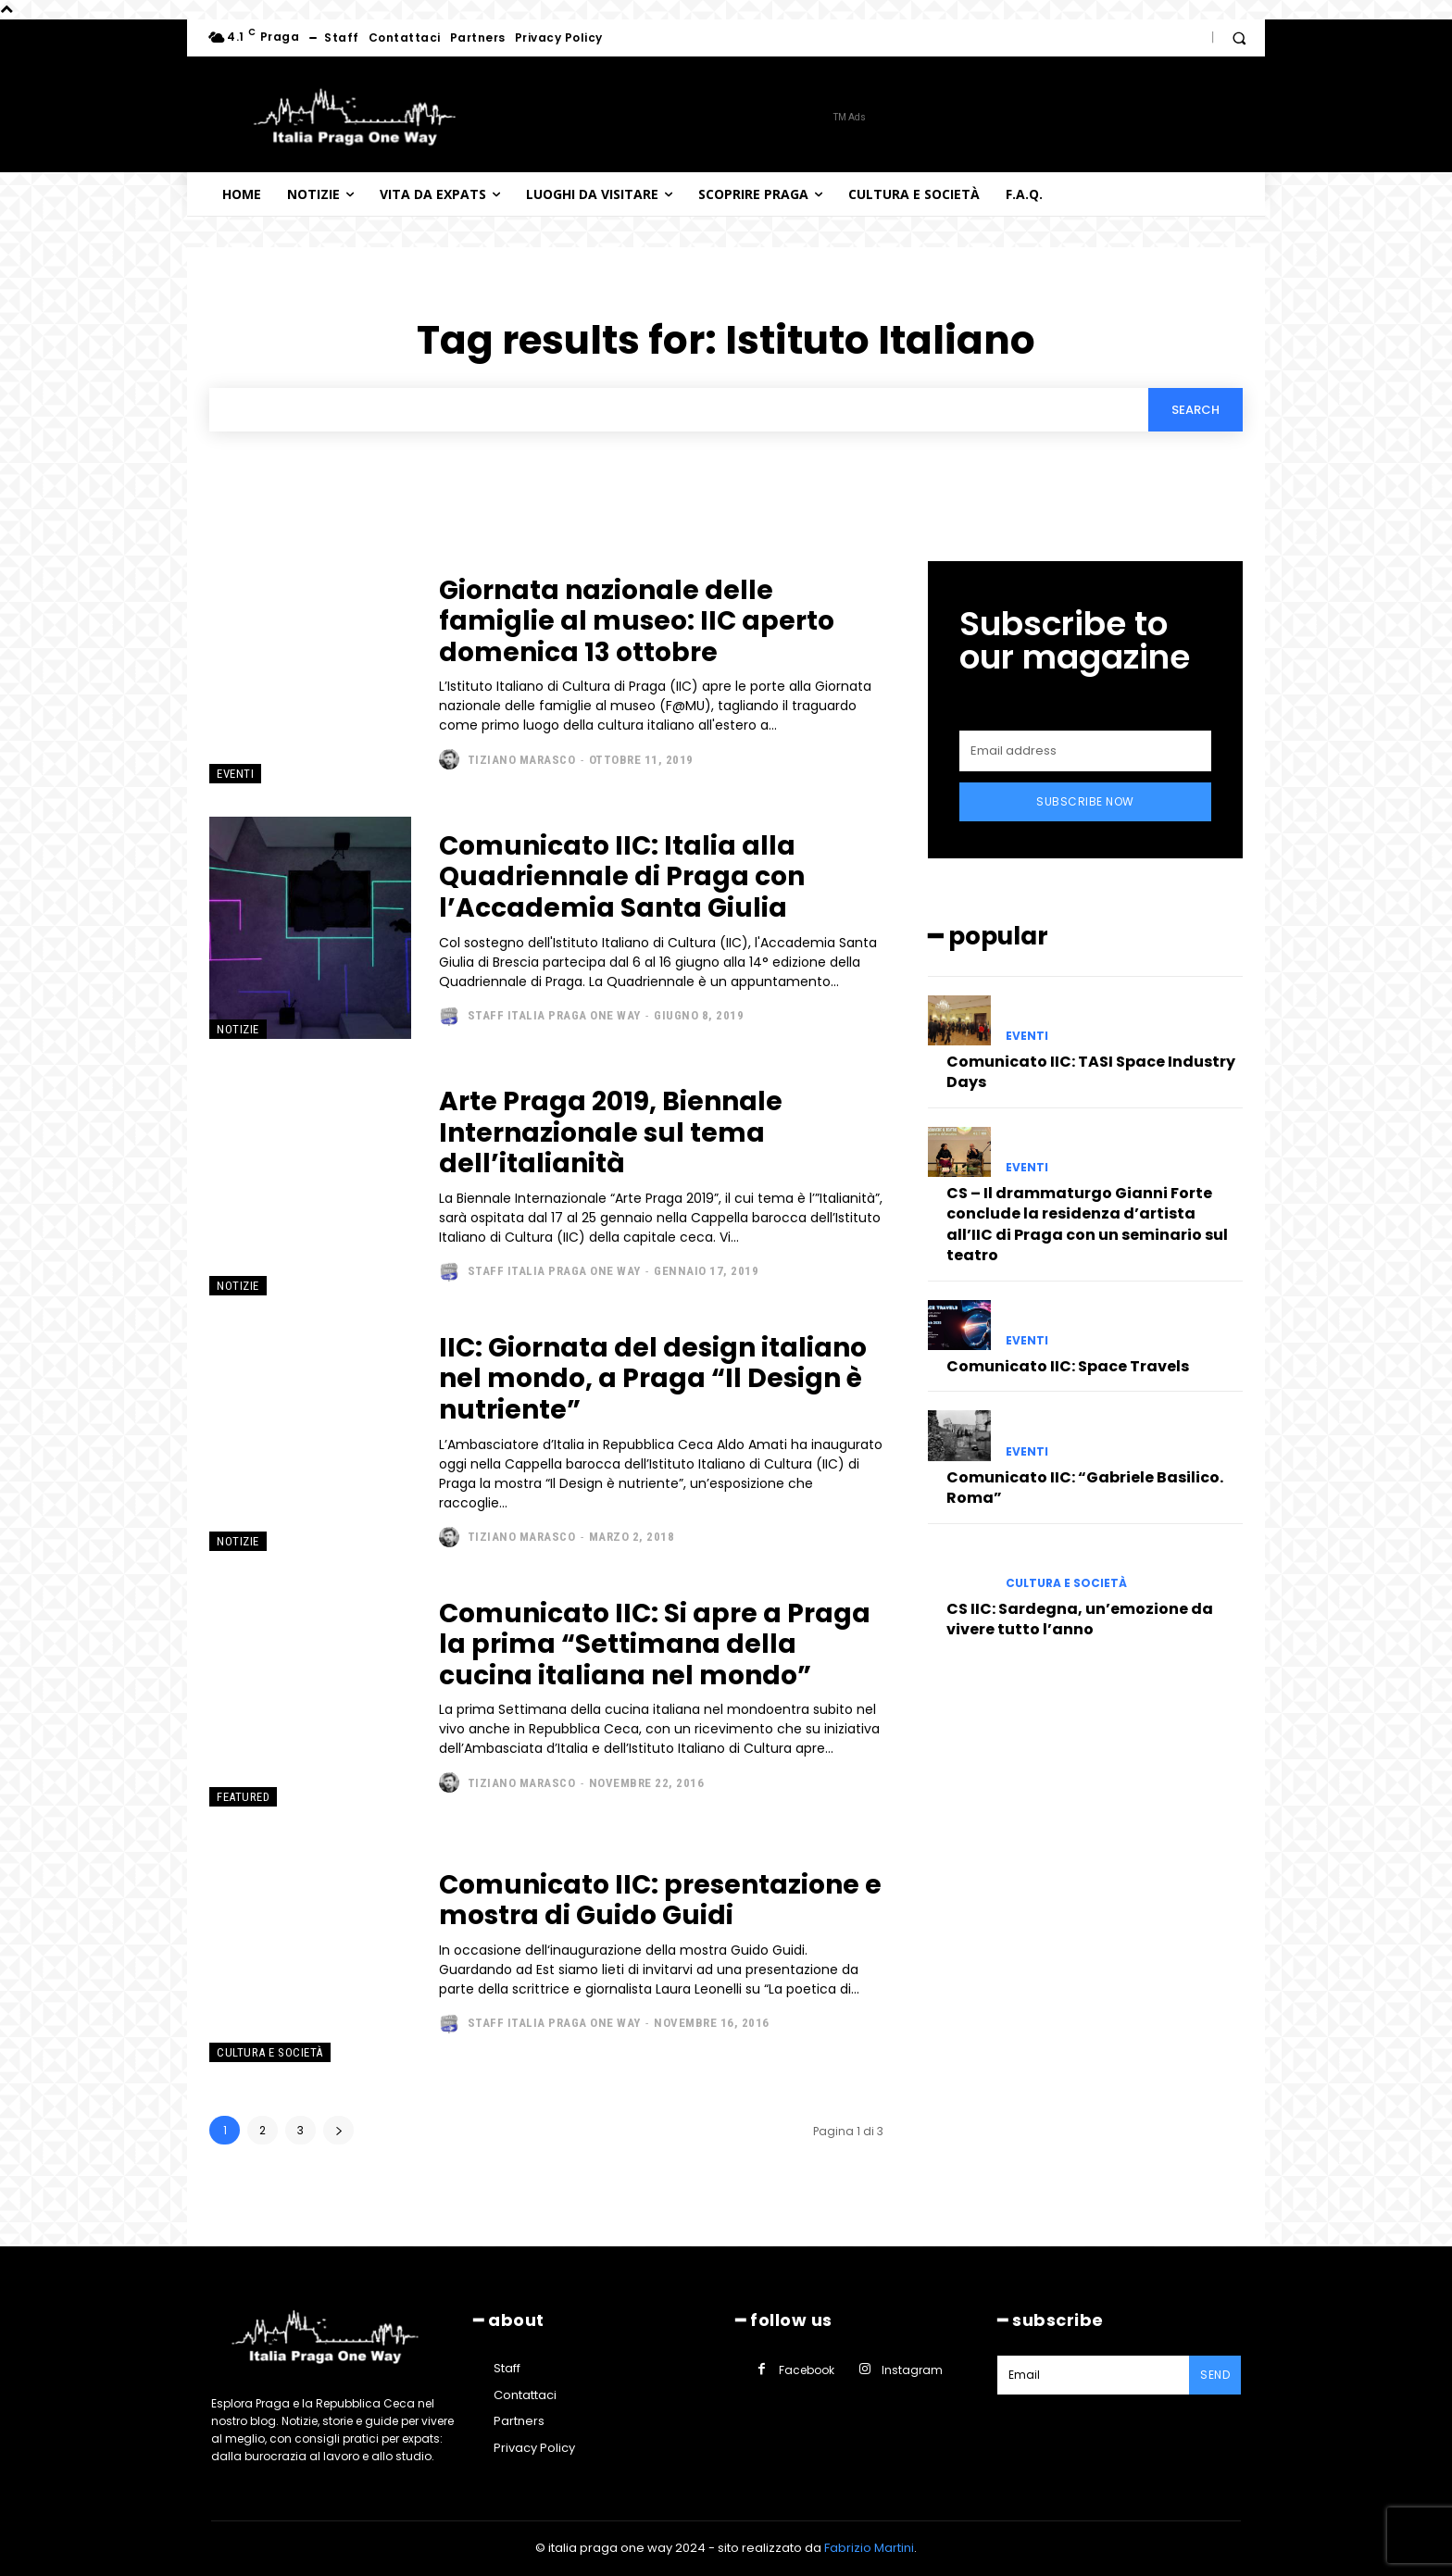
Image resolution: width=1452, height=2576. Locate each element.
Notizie (238, 1029)
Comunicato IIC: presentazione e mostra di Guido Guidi (660, 1900)
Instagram (912, 2370)
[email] (1085, 751)
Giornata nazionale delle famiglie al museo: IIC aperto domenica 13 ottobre (636, 621)
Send (1215, 2374)
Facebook (806, 2370)
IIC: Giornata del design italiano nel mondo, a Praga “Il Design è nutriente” (653, 1379)
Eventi (235, 774)
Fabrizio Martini (869, 2548)
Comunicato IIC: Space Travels (1067, 1366)
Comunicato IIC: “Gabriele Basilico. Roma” (1084, 1487)
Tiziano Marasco (522, 760)
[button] (1239, 37)
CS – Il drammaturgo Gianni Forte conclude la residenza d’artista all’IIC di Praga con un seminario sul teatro (1087, 1224)
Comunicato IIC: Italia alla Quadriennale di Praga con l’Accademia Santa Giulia (622, 877)
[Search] (1195, 409)
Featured (243, 1797)
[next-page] (338, 2130)
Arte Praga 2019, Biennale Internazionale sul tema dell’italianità (610, 1132)
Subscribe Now (1085, 801)
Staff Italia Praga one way (554, 1015)
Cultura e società (270, 2052)
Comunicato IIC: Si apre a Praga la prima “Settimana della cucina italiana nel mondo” (654, 1644)
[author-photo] (451, 759)
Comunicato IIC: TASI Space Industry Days (1090, 1072)
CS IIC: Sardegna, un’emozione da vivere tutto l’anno (1079, 1619)
